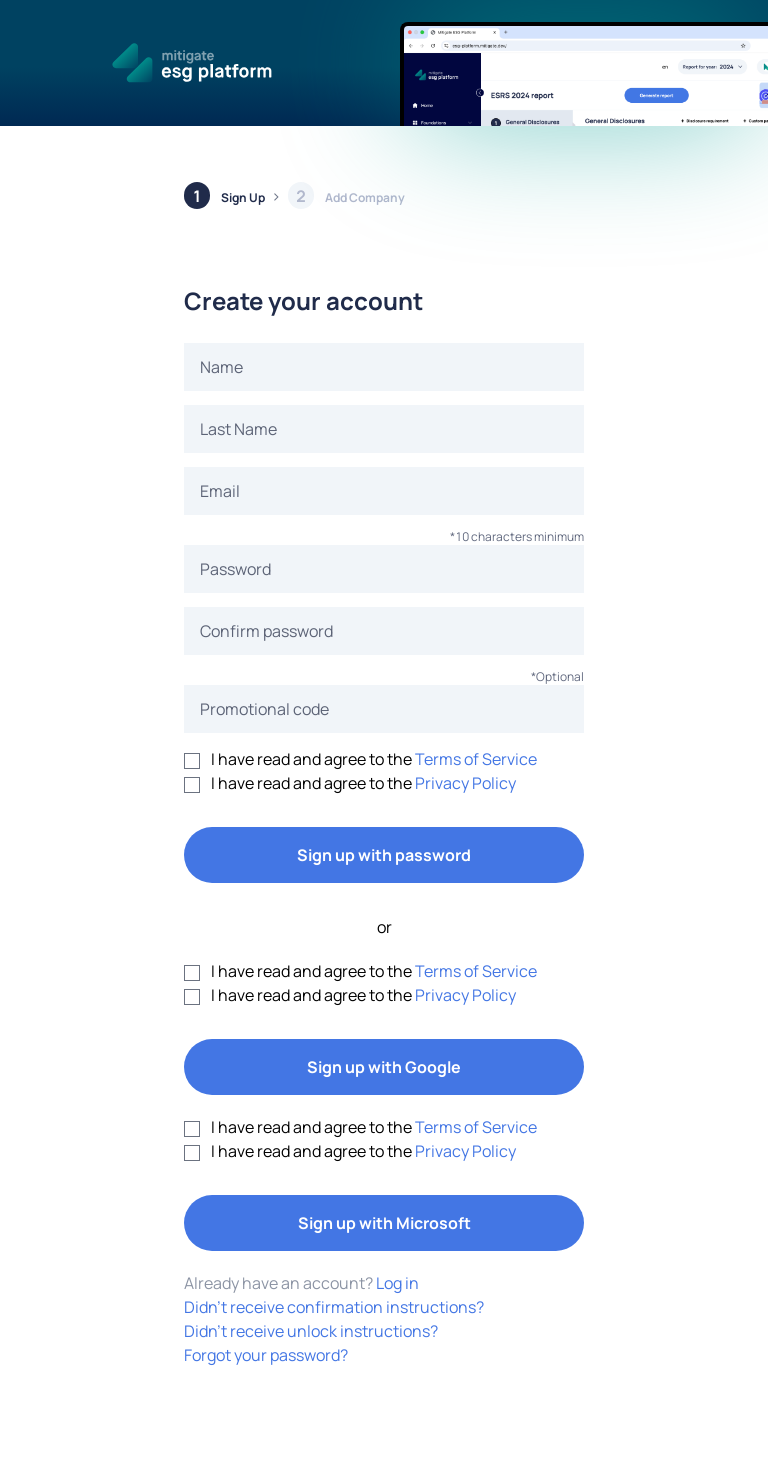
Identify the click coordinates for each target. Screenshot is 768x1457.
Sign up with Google (384, 1067)
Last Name (238, 429)
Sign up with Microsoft (384, 1223)
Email (220, 491)
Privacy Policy (465, 783)
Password (235, 569)
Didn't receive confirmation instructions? (334, 1307)
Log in (397, 1283)
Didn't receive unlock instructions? (311, 1331)
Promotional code (264, 709)
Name (221, 367)
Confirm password (266, 631)
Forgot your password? (266, 1355)
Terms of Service (476, 759)
